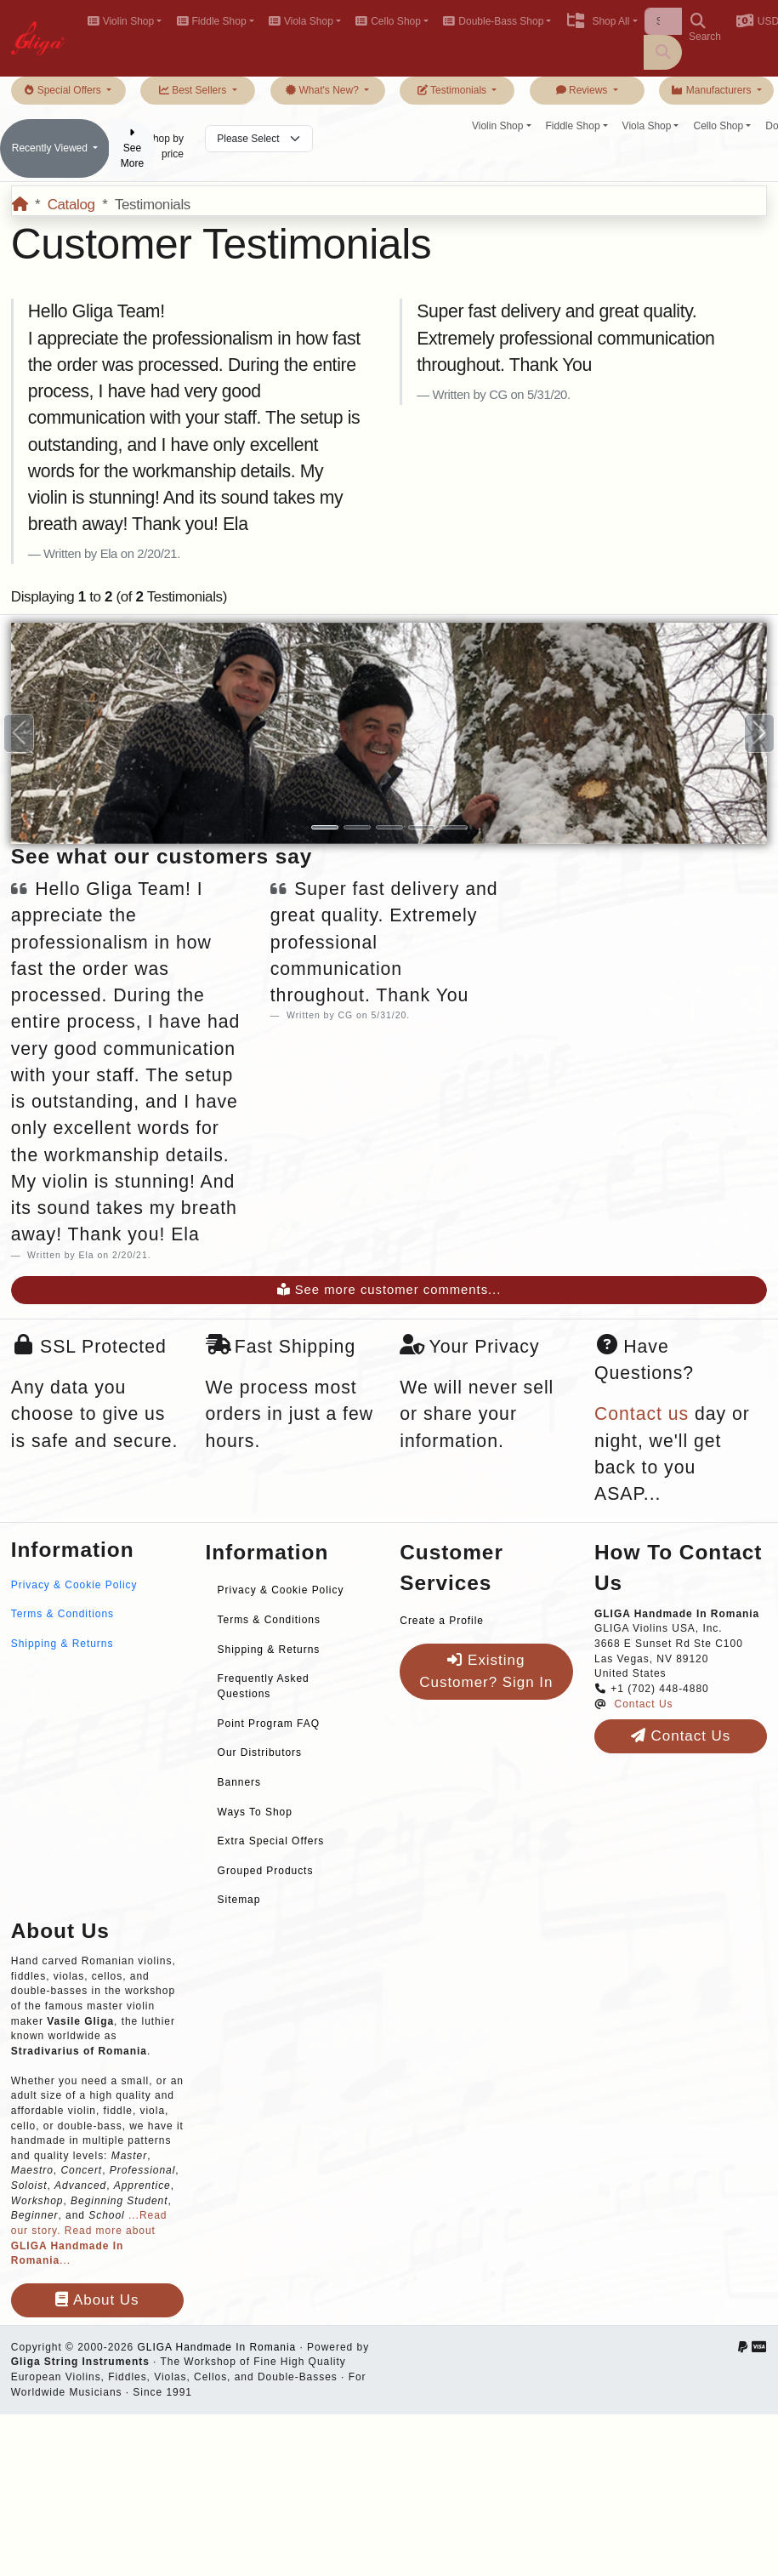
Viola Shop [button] (301, 21)
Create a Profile (442, 1621)
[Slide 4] (421, 827)
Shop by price (165, 146)
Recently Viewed (51, 148)
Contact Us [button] (680, 1736)
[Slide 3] (389, 827)
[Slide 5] (454, 827)
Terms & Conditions (62, 1614)
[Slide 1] (324, 827)
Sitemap (239, 1900)
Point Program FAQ (269, 1724)
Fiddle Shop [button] (211, 21)
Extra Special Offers (271, 1841)
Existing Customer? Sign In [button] (486, 1671)
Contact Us (644, 1704)
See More (132, 148)
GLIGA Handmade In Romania (216, 2347)
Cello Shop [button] (388, 21)
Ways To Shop (255, 1812)
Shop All (597, 21)
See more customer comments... (389, 1290)
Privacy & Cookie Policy (74, 1585)
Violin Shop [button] (120, 21)
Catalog (71, 205)
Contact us (641, 1414)
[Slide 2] (357, 827)
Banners (239, 1782)
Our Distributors (260, 1752)
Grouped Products (266, 1871)
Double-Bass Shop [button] (493, 21)
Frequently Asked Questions (263, 1686)
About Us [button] (97, 2300)
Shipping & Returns (62, 1644)
